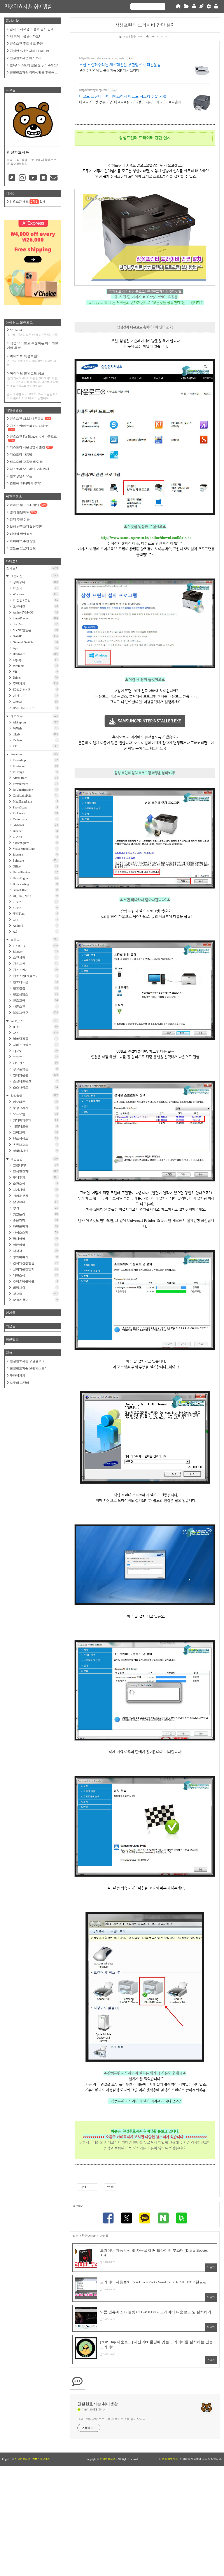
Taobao (35, 740)
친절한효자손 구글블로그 (27, 1420)
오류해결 (35, 606)
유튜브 (35, 1056)
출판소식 (35, 1183)
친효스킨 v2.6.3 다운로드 (30, 418)
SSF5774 (33, 332)
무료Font (35, 913)
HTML (35, 1026)
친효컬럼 (35, 988)
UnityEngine (35, 878)
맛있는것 (35, 1214)
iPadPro (35, 624)
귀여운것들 (35, 1195)
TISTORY (35, 945)
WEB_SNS (34, 1020)
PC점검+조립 (35, 600)
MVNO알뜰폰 (35, 630)
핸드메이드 (35, 1138)
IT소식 (35, 588)
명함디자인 (35, 1150)
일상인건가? (35, 1171)
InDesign (35, 772)
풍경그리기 (35, 1107)
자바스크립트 (35, 1044)
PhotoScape (35, 807)
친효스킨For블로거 (35, 975)
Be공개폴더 (35, 1299)
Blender (35, 831)
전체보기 (32, 568)
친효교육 (35, 1000)
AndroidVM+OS (35, 612)
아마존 (35, 728)
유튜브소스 (35, 1144)
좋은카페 (35, 1220)
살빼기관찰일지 (35, 1269)
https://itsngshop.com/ (94, 90)
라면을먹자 (35, 1226)
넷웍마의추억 (35, 1120)
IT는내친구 (34, 575)
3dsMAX (35, 825)
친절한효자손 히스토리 (25, 58)
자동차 (35, 701)
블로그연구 (35, 1012)
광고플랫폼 (35, 1069)
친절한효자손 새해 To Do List (29, 50)
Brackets (35, 854)
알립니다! (35, 1165)
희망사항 (35, 1287)
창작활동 (34, 1095)
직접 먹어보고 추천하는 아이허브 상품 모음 (32, 345)
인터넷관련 (35, 1075)
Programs (34, 754)
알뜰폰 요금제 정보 (23, 548)
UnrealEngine (35, 872)
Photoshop (35, 760)
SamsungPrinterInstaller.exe (149, 721)
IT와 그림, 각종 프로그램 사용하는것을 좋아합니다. (111, 2509)
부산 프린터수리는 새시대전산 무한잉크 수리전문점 (120, 64)
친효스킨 (35, 963)
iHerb (35, 734)
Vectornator (35, 819)
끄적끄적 (35, 1132)
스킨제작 (35, 957)
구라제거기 (17, 1434)
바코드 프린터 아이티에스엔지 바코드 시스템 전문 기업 (122, 96)
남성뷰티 (35, 1201)
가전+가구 (35, 695)
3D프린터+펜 (35, 689)
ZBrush (35, 836)
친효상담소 (35, 994)
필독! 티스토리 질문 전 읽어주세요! (34, 65)
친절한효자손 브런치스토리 (28, 1427)
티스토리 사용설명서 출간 (31, 447)
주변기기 (35, 683)
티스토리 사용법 (21, 454)
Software (35, 860)
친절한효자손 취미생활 (28, 6)
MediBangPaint (35, 801)
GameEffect (35, 890)
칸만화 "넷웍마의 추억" (25, 483)
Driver (35, 677)
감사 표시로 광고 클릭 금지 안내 (32, 29)
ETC (35, 746)
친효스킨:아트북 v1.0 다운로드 (29, 427)
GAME (35, 636)
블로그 (34, 939)
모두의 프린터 (19, 1441)
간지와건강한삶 (35, 1263)
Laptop (35, 659)
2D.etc (35, 901)
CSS (35, 1032)
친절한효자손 (108, 2569)
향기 (35, 1208)
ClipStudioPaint (35, 795)
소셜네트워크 (35, 1081)
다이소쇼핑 (35, 1232)
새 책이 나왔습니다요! (25, 36)
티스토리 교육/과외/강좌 (26, 461)
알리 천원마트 (23, 512)
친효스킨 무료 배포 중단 (26, 43)
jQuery (35, 1050)
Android (35, 925)
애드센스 (35, 1062)
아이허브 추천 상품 (23, 541)
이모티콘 (35, 1101)
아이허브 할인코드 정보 (33, 380)
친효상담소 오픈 (21, 476)
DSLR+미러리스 (35, 708)
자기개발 (35, 1189)
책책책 (35, 1250)
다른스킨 (35, 1006)
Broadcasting (35, 884)
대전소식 (35, 1275)
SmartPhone (35, 618)
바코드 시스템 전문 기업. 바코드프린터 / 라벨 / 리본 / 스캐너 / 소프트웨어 (130, 102)
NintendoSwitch (35, 642)
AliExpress (35, 722)
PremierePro (35, 783)
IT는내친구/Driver (131, 36)
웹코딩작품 (35, 1038)
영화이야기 (35, 1257)
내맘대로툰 (35, 1126)
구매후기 (35, 1177)
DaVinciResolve (35, 789)
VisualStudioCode (35, 848)
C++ (35, 919)
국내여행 (35, 1238)
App (35, 648)
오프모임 (35, 1114)
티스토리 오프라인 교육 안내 (29, 469)
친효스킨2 (35, 969)
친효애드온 (35, 982)
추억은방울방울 (35, 1281)
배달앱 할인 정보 (21, 533)
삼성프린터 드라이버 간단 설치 (145, 25)
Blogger (35, 951)
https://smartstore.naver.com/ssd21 (102, 58)
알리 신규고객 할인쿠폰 (26, 526)
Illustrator (35, 766)
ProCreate (35, 813)
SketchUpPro (35, 842)
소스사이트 (35, 1087)
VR (35, 671)
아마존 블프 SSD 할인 (28, 505)
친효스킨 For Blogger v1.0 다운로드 (32, 438)
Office (35, 866)
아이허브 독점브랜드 (33, 360)
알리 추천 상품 (20, 519)
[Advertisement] (145, 2241)
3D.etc (35, 907)
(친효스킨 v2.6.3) (41, 2569)
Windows (35, 594)
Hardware (35, 654)
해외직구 (34, 716)
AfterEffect (35, 777)
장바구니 (35, 582)
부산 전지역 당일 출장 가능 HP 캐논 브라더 (109, 70)
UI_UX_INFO (35, 895)
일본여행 (35, 1244)
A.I (35, 931)
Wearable (35, 665)
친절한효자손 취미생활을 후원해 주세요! (32, 73)
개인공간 (34, 1158)
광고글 (35, 1293)
